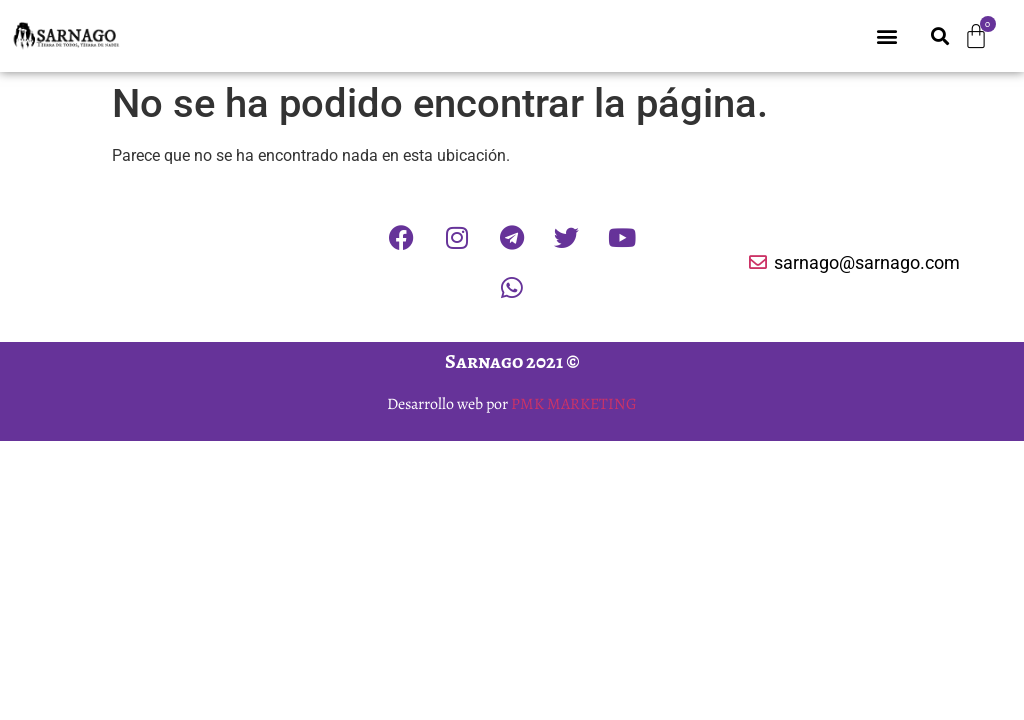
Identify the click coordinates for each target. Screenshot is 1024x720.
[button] (887, 36)
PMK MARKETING (574, 404)
